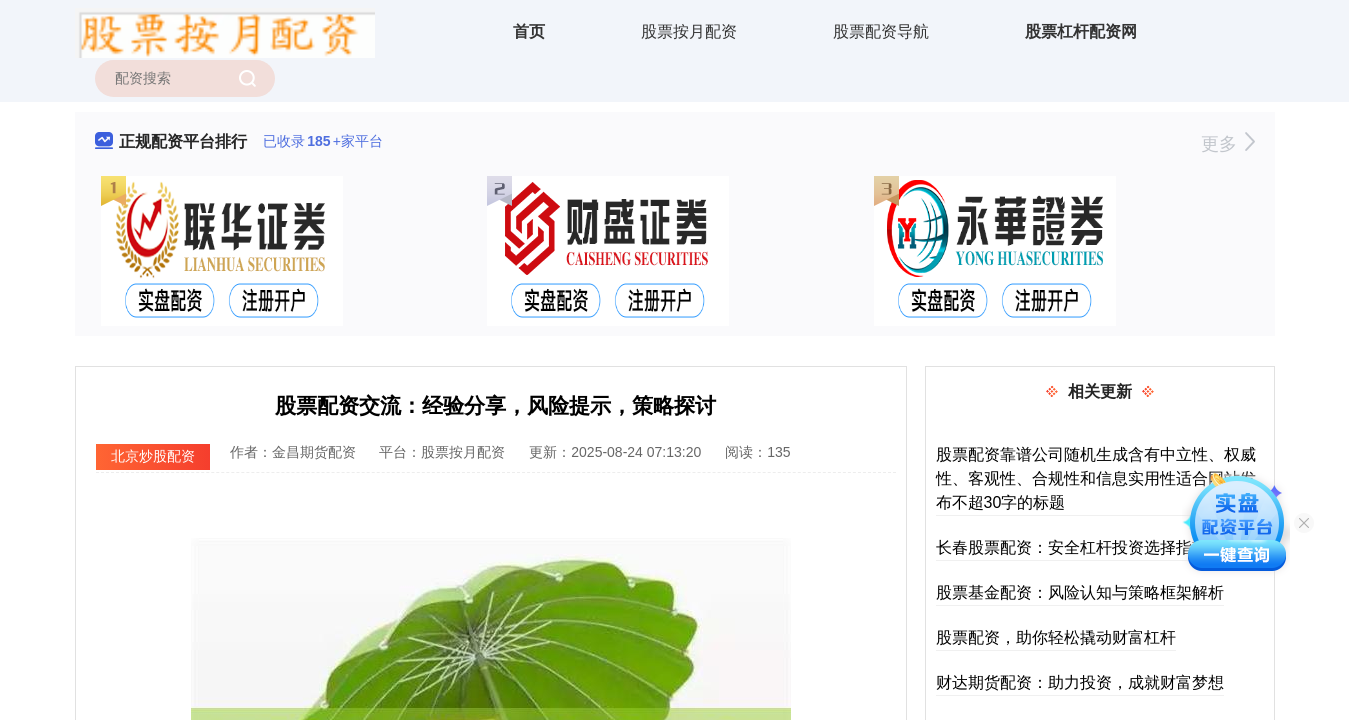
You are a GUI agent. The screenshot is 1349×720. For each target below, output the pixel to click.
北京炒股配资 (153, 456)
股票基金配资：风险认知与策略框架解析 (1080, 592)
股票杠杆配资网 (1081, 31)
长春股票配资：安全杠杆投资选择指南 (1072, 547)
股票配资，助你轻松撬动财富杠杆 (1056, 637)
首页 (529, 31)
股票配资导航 (881, 31)
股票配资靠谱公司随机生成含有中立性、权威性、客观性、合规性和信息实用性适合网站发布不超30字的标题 (1096, 478)
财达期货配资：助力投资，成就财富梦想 (1080, 682)
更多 (1227, 144)
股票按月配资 (689, 31)
